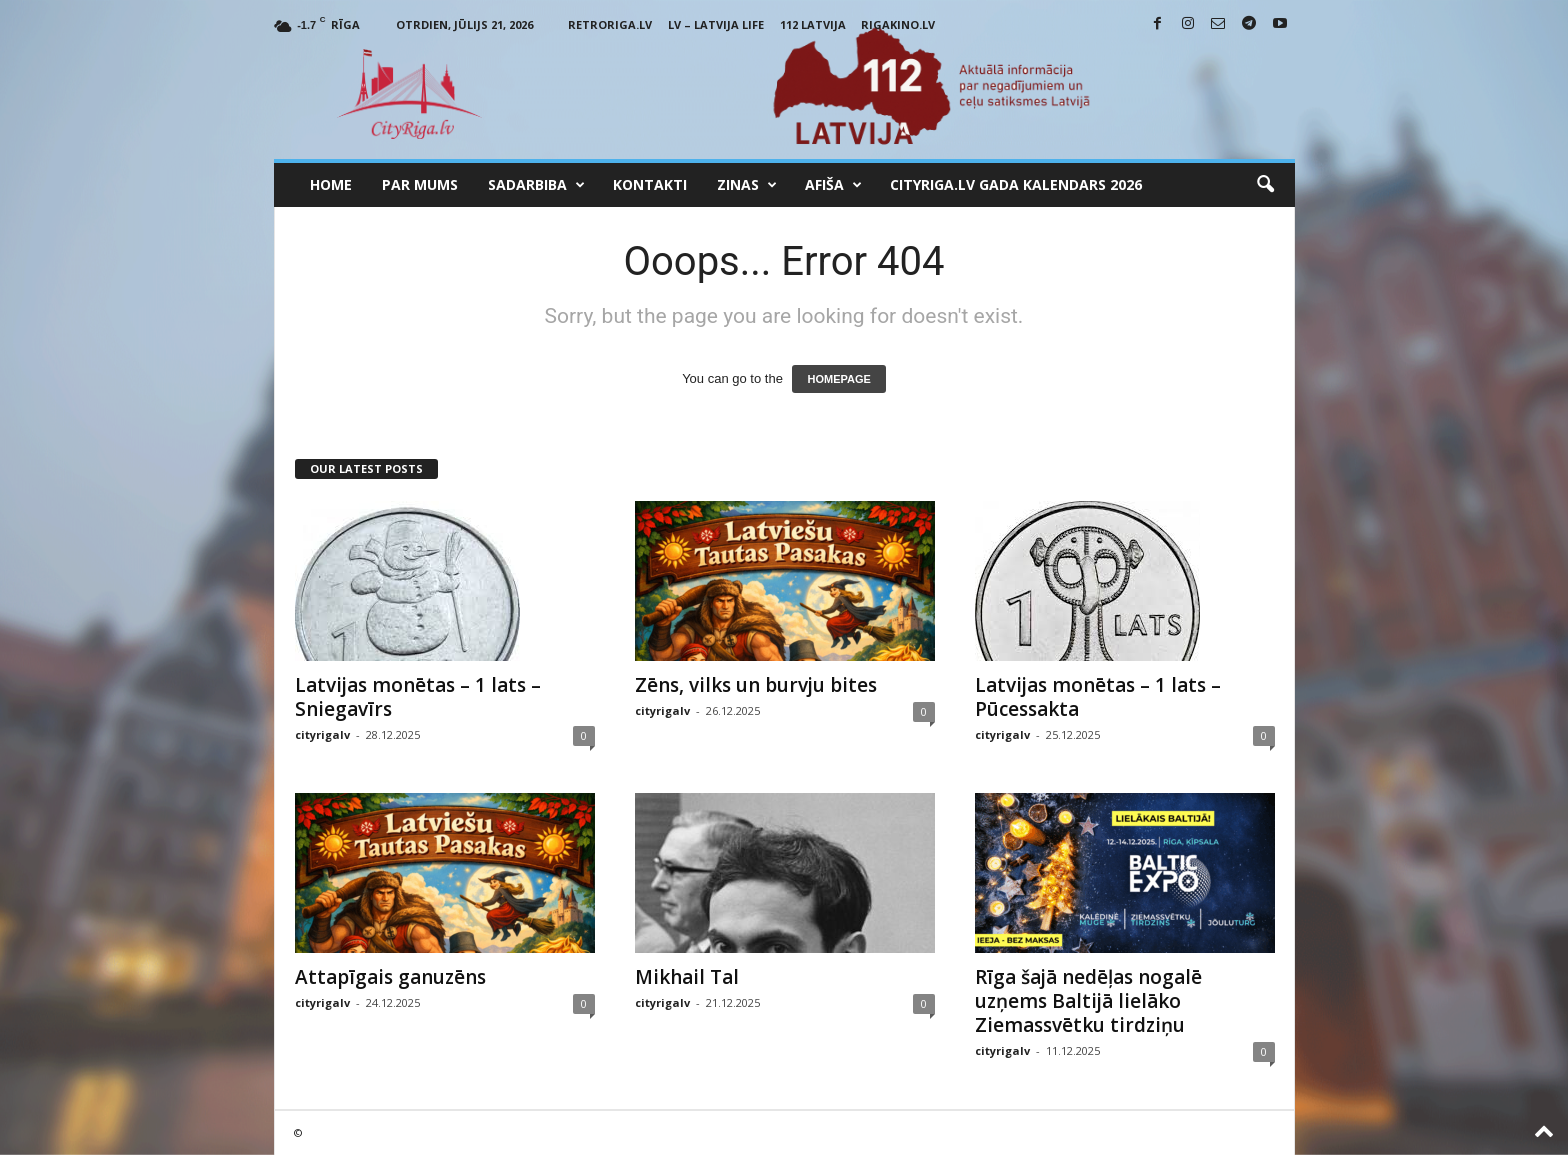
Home (331, 184)
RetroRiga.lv (610, 24)
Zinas (747, 185)
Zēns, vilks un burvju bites (756, 685)
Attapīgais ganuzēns (390, 977)
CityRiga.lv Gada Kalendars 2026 (1016, 184)
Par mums (420, 184)
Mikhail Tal (687, 977)
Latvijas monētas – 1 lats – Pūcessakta (1098, 697)
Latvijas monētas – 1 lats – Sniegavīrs (418, 697)
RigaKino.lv (898, 24)
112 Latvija (813, 24)
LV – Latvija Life (716, 24)
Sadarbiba (536, 185)
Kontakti (650, 184)
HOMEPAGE (838, 379)
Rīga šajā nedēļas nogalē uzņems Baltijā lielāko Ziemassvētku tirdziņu (1088, 1001)
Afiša (833, 185)
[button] (1265, 185)
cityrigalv (322, 734)
